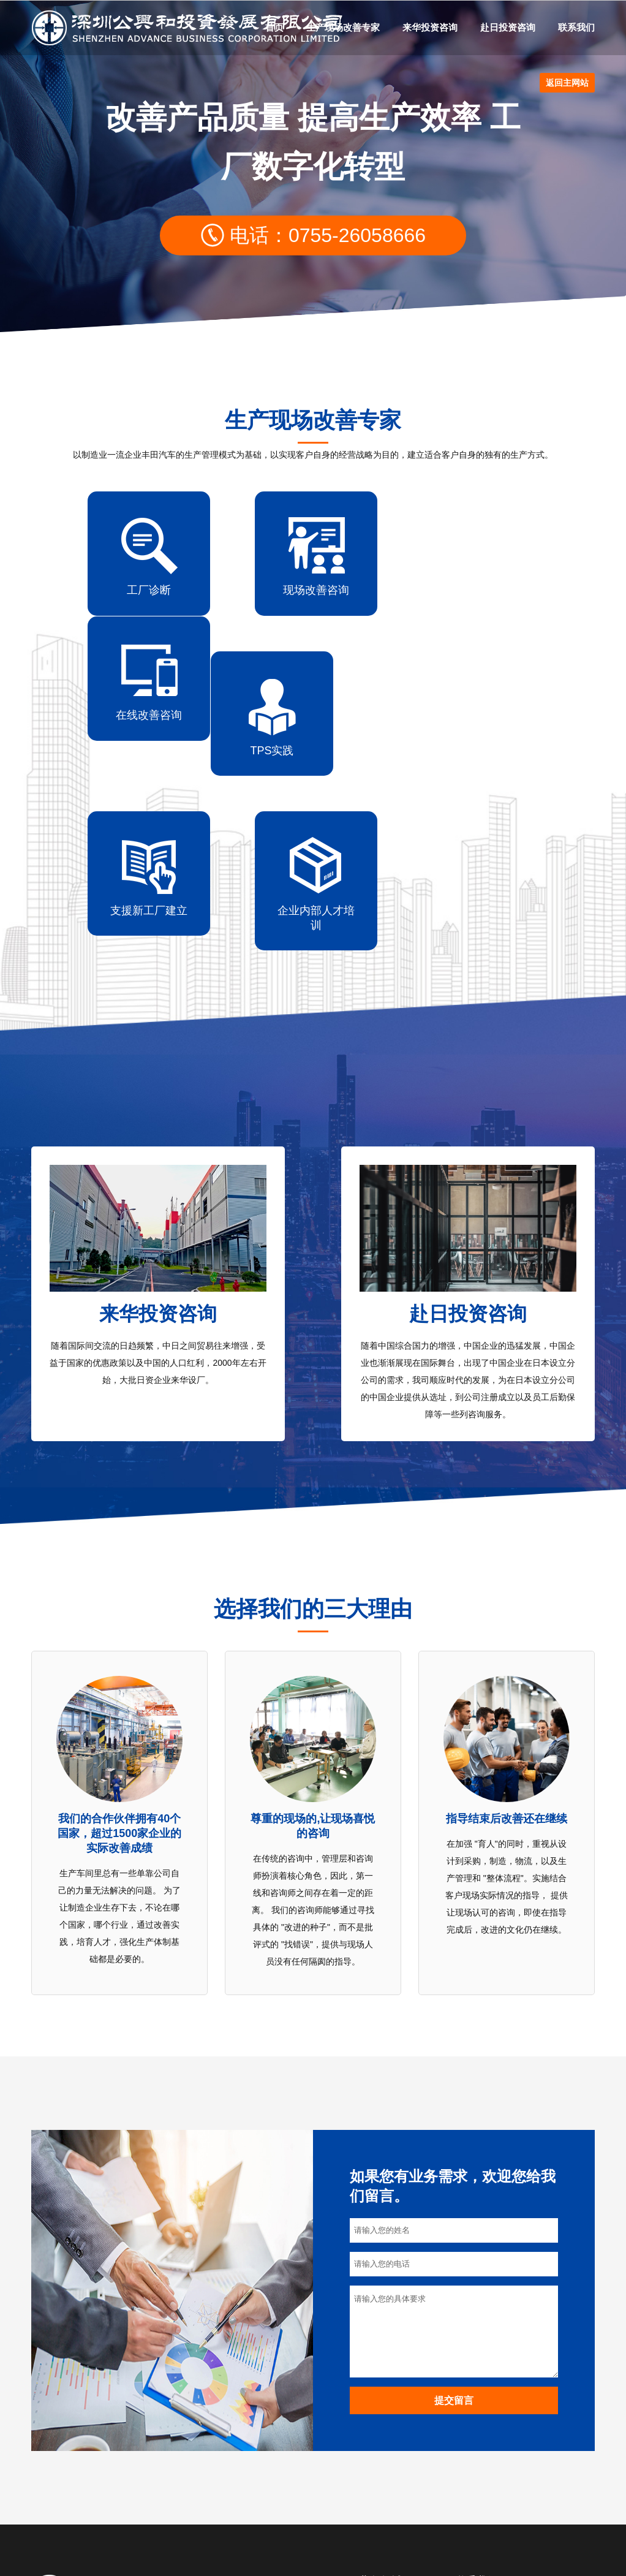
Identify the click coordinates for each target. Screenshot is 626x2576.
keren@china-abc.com (536, 2494)
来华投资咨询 (430, 27)
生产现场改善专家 (343, 27)
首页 (274, 27)
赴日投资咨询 (507, 27)
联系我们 (576, 27)
